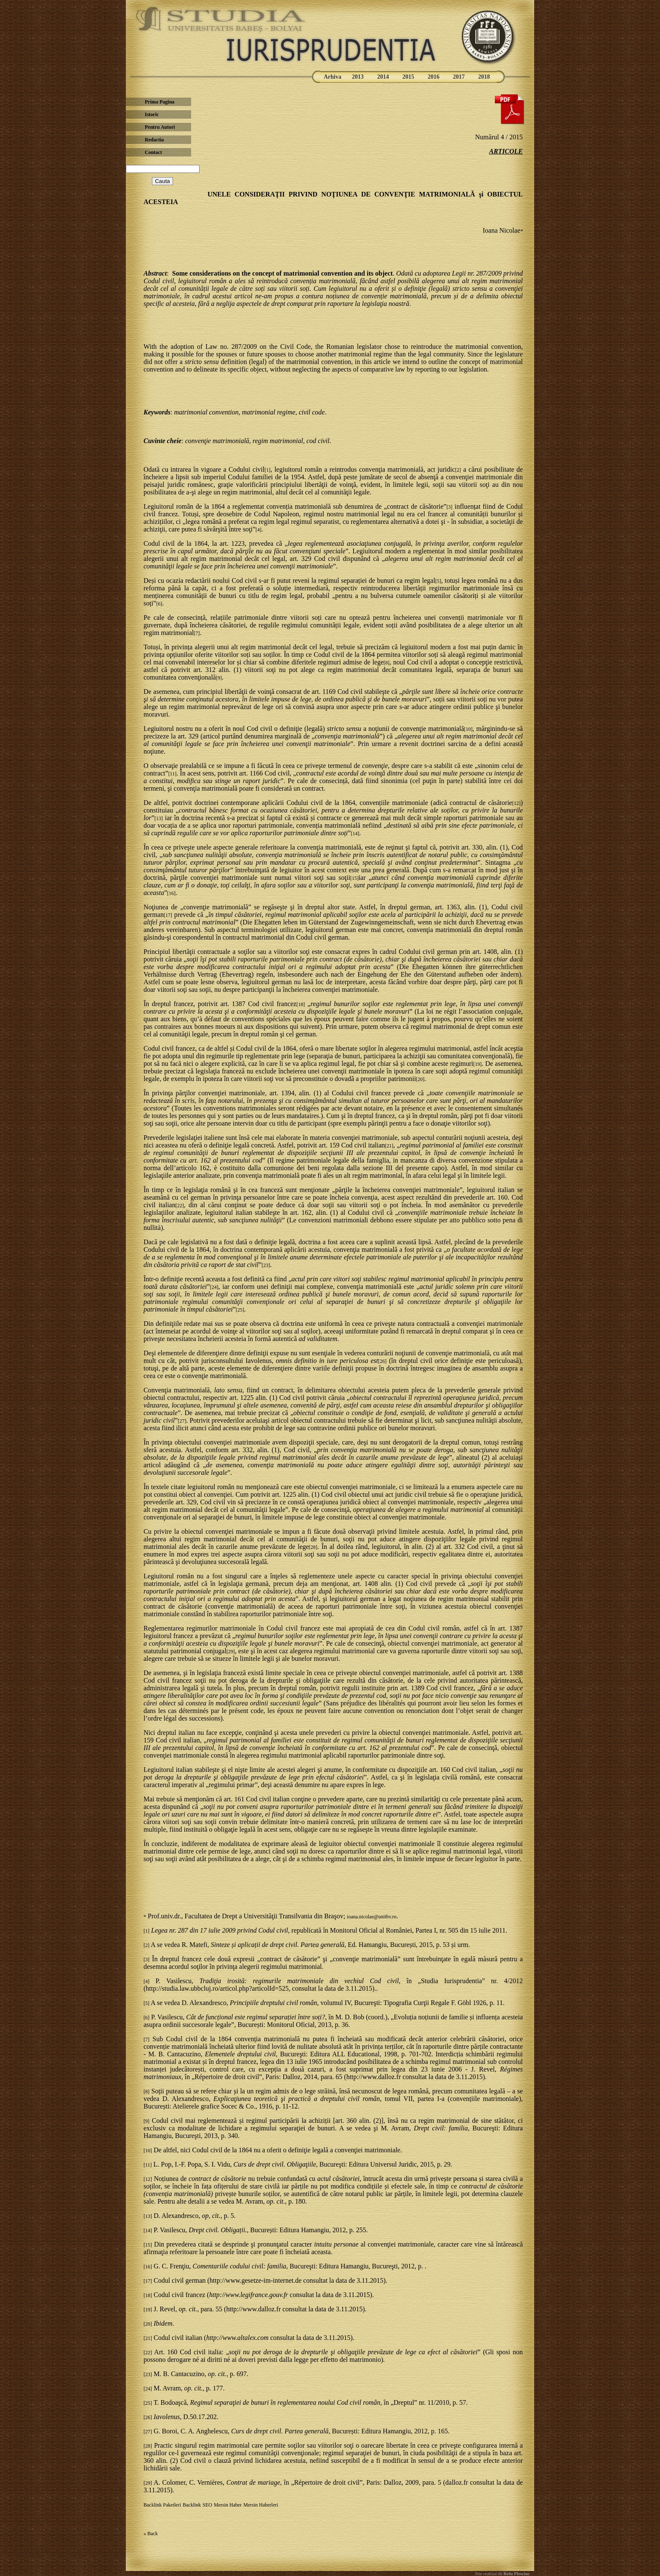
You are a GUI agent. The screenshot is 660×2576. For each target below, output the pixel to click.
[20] (420, 1079)
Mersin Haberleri (260, 2505)
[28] (313, 1547)
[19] (477, 1064)
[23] (265, 1265)
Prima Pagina (159, 102)
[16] (171, 893)
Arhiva (332, 77)
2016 (433, 77)
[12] (516, 803)
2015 (408, 77)
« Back (151, 2533)
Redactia (154, 140)
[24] (214, 1287)
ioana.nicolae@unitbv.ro (372, 1917)
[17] (168, 915)
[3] (449, 507)
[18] (300, 1004)
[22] (180, 1205)
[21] (389, 1146)
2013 (358, 77)
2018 (484, 77)
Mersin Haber (228, 2505)
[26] (382, 1361)
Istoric (152, 114)
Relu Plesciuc (516, 2573)
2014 (383, 77)
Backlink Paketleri (162, 2505)
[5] (438, 581)
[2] (458, 470)
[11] (172, 774)
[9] (219, 678)
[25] (240, 1310)
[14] (355, 834)
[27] (182, 1421)
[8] (386, 663)
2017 (459, 77)
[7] (197, 633)
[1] (267, 470)
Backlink (192, 2505)
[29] (230, 1651)
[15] (354, 878)
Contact (153, 152)
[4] (258, 530)
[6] (159, 604)
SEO (207, 2505)
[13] (158, 818)
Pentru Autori (160, 127)
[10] (468, 729)
